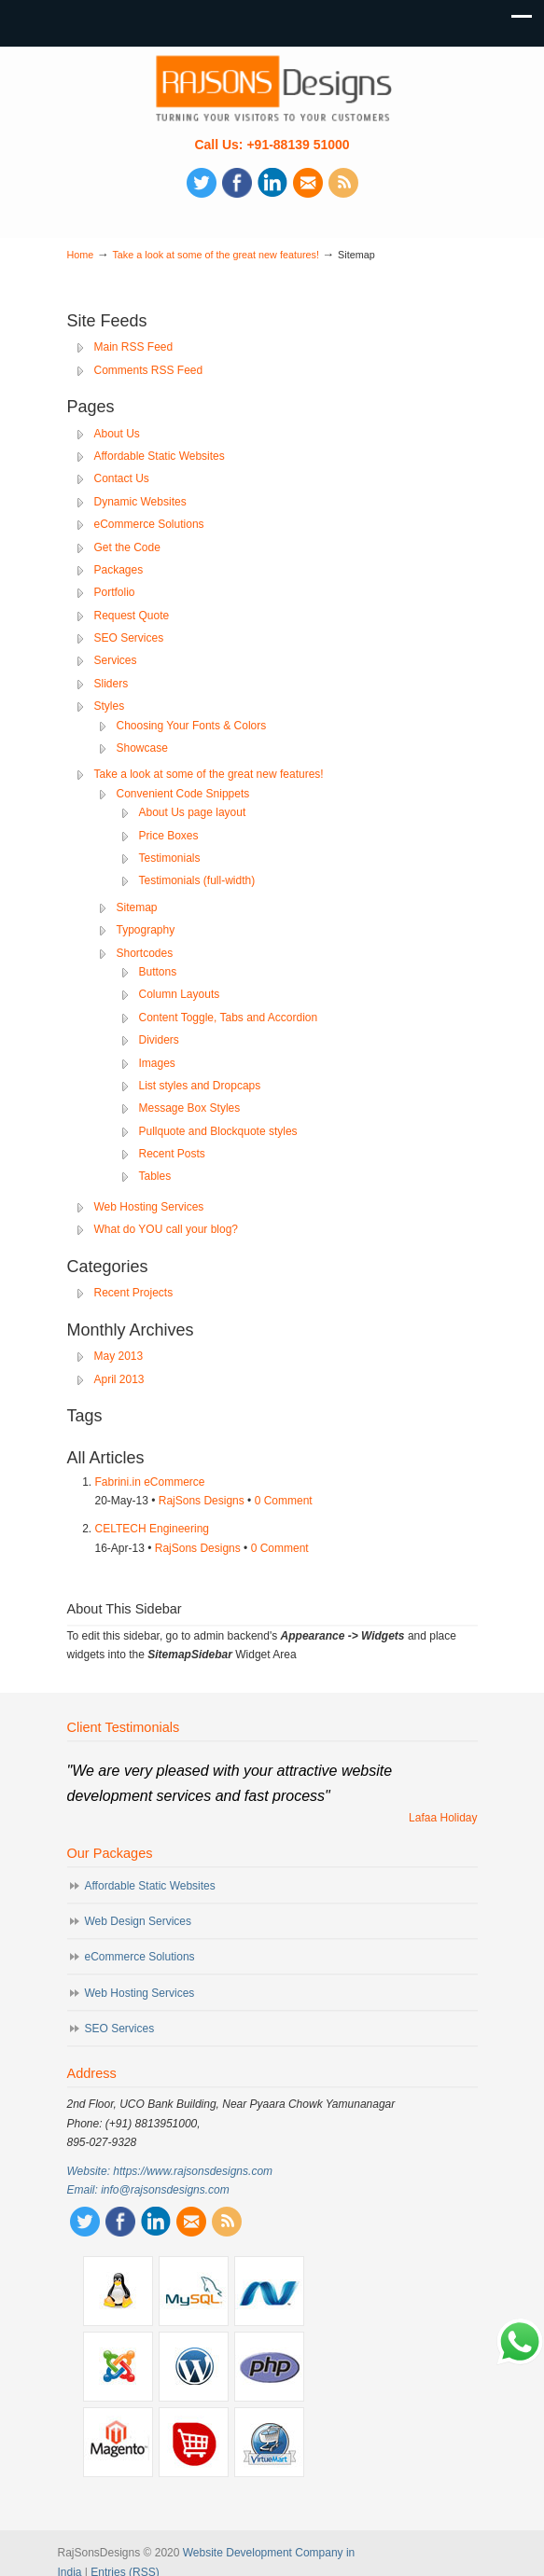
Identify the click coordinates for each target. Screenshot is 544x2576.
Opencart (194, 2442)
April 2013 (119, 1379)
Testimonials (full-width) (197, 880)
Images (157, 1063)
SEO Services (129, 637)
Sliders (111, 683)
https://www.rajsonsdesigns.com (192, 2171)
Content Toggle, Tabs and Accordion (228, 1017)
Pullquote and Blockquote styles (218, 1131)
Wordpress (194, 2367)
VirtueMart (269, 2442)
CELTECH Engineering (152, 1528)
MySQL (194, 2291)
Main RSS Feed (134, 346)
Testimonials (170, 858)
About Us (117, 433)
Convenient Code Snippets (183, 793)
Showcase (142, 748)
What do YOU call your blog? (166, 1229)
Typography (146, 929)
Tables (155, 1176)
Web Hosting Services (149, 1206)
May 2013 (119, 1356)
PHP (269, 2367)
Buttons (158, 971)
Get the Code (127, 547)
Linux (118, 2291)
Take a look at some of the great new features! (215, 254)
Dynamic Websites (140, 501)
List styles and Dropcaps (200, 1085)
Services (115, 660)
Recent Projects (134, 1292)
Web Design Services (138, 1921)
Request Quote (132, 615)
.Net (269, 2291)
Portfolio (114, 592)
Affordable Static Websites (159, 456)
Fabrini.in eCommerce (150, 1482)
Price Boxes (169, 835)
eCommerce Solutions (149, 524)
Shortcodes (145, 953)
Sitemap (137, 907)
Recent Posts (172, 1153)
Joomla (118, 2367)
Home (80, 254)
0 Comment (284, 1500)
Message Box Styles (190, 1108)
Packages (119, 569)
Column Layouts (179, 994)
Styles (109, 706)
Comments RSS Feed (148, 370)
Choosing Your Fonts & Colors (192, 725)
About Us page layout (192, 812)
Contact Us (121, 478)
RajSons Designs (201, 1500)
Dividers (159, 1039)
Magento (118, 2442)
